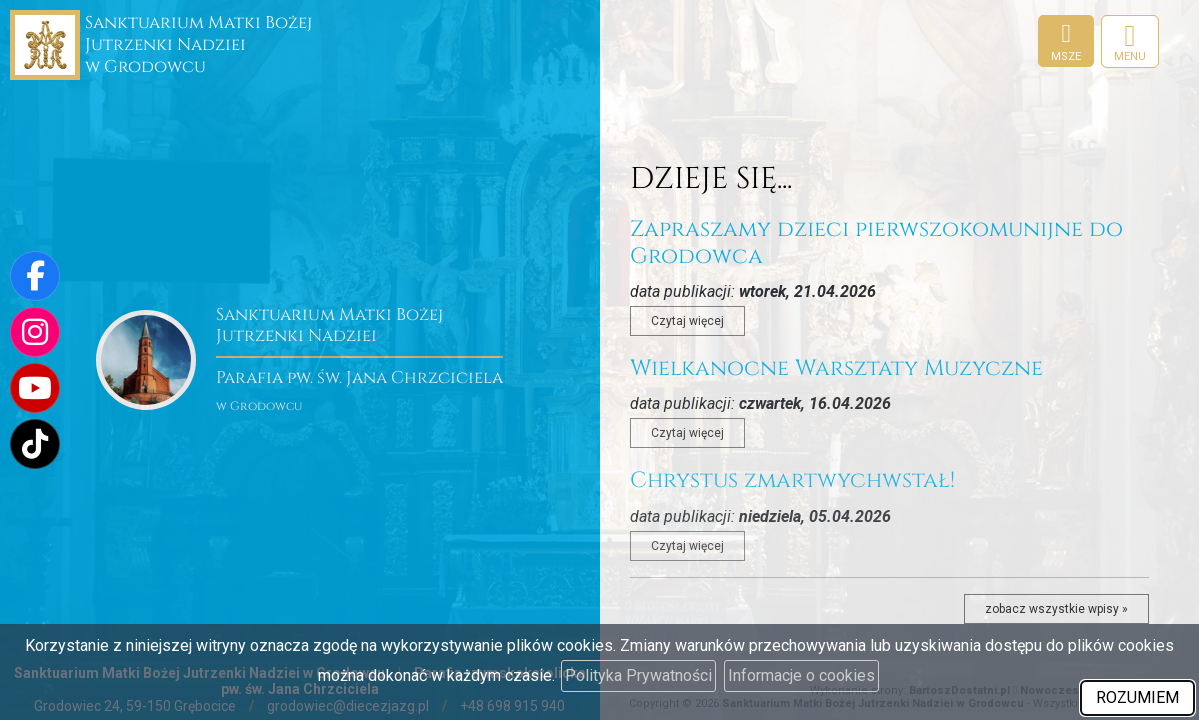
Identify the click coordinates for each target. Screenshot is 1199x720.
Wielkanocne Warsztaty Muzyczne (836, 368)
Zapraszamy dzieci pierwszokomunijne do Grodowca (876, 242)
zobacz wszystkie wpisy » (1056, 609)
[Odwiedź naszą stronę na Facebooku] (35, 276)
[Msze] (1066, 41)
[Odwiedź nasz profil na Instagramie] (35, 332)
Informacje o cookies (801, 675)
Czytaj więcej (687, 321)
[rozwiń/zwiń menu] (1130, 41)
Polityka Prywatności (638, 675)
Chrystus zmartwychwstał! (792, 480)
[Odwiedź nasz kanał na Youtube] (35, 388)
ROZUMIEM (1137, 697)
